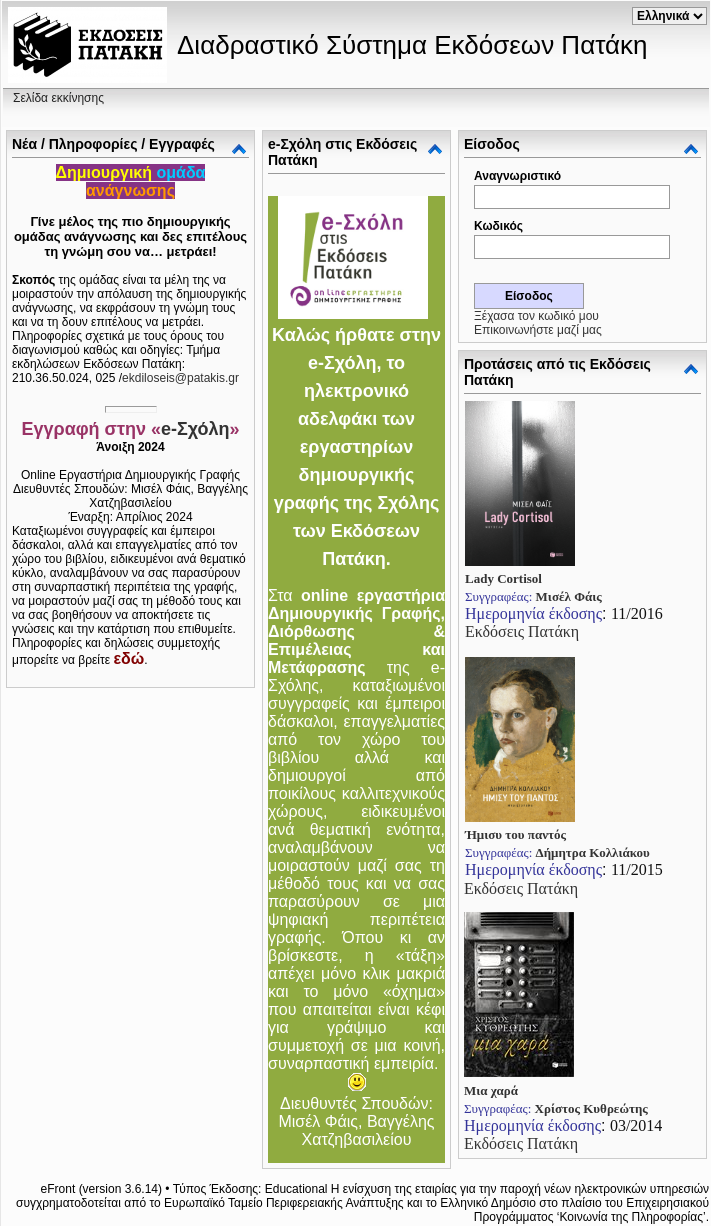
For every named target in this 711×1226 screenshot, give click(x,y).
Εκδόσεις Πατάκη (522, 631)
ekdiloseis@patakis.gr (180, 378)
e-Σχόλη (195, 429)
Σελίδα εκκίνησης (58, 98)
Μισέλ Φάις (569, 596)
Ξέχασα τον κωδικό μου (536, 316)
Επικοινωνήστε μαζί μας (538, 330)
